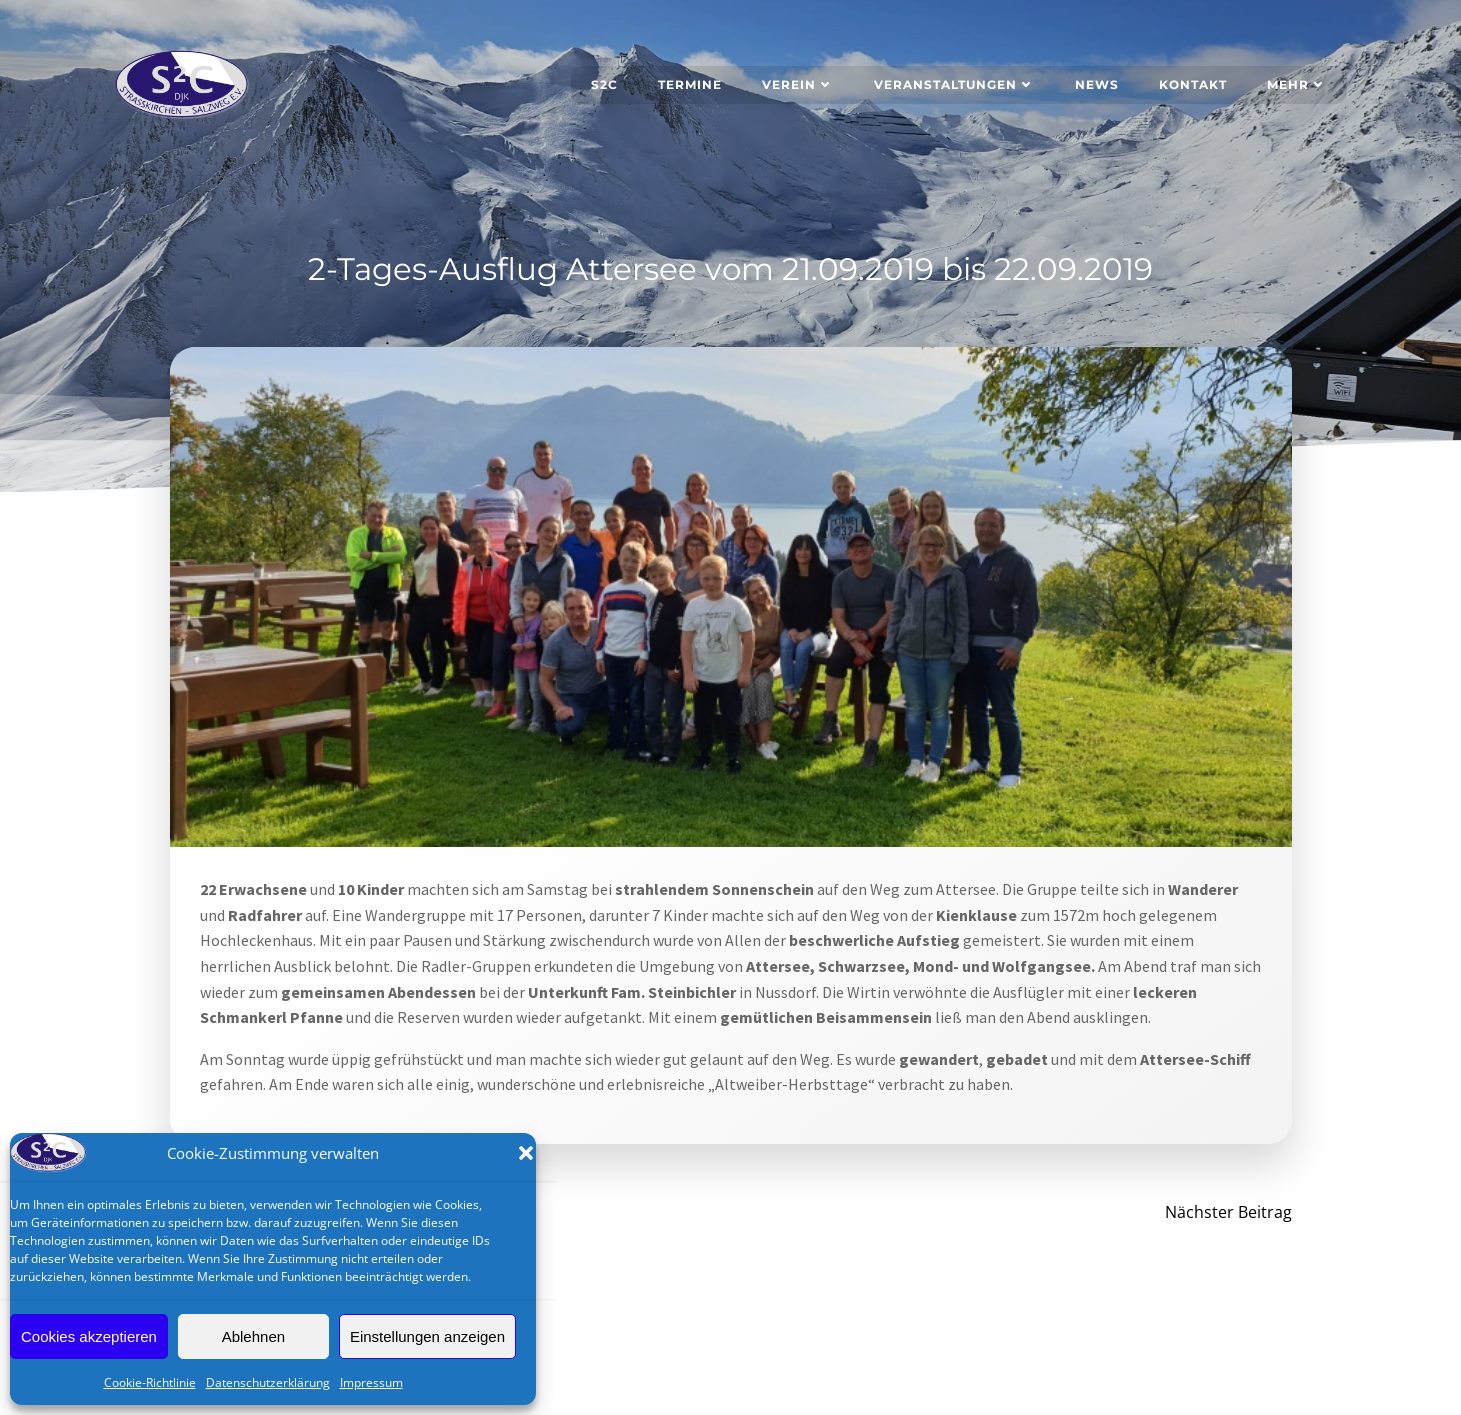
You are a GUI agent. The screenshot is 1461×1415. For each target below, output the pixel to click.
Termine (690, 84)
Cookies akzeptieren (89, 1336)
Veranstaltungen (954, 84)
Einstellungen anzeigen (427, 1336)
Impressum (371, 1382)
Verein (798, 84)
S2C (604, 84)
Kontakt (1193, 84)
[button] (526, 1153)
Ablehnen (253, 1336)
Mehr (1297, 84)
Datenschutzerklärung (268, 1382)
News (1097, 84)
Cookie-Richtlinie (150, 1382)
